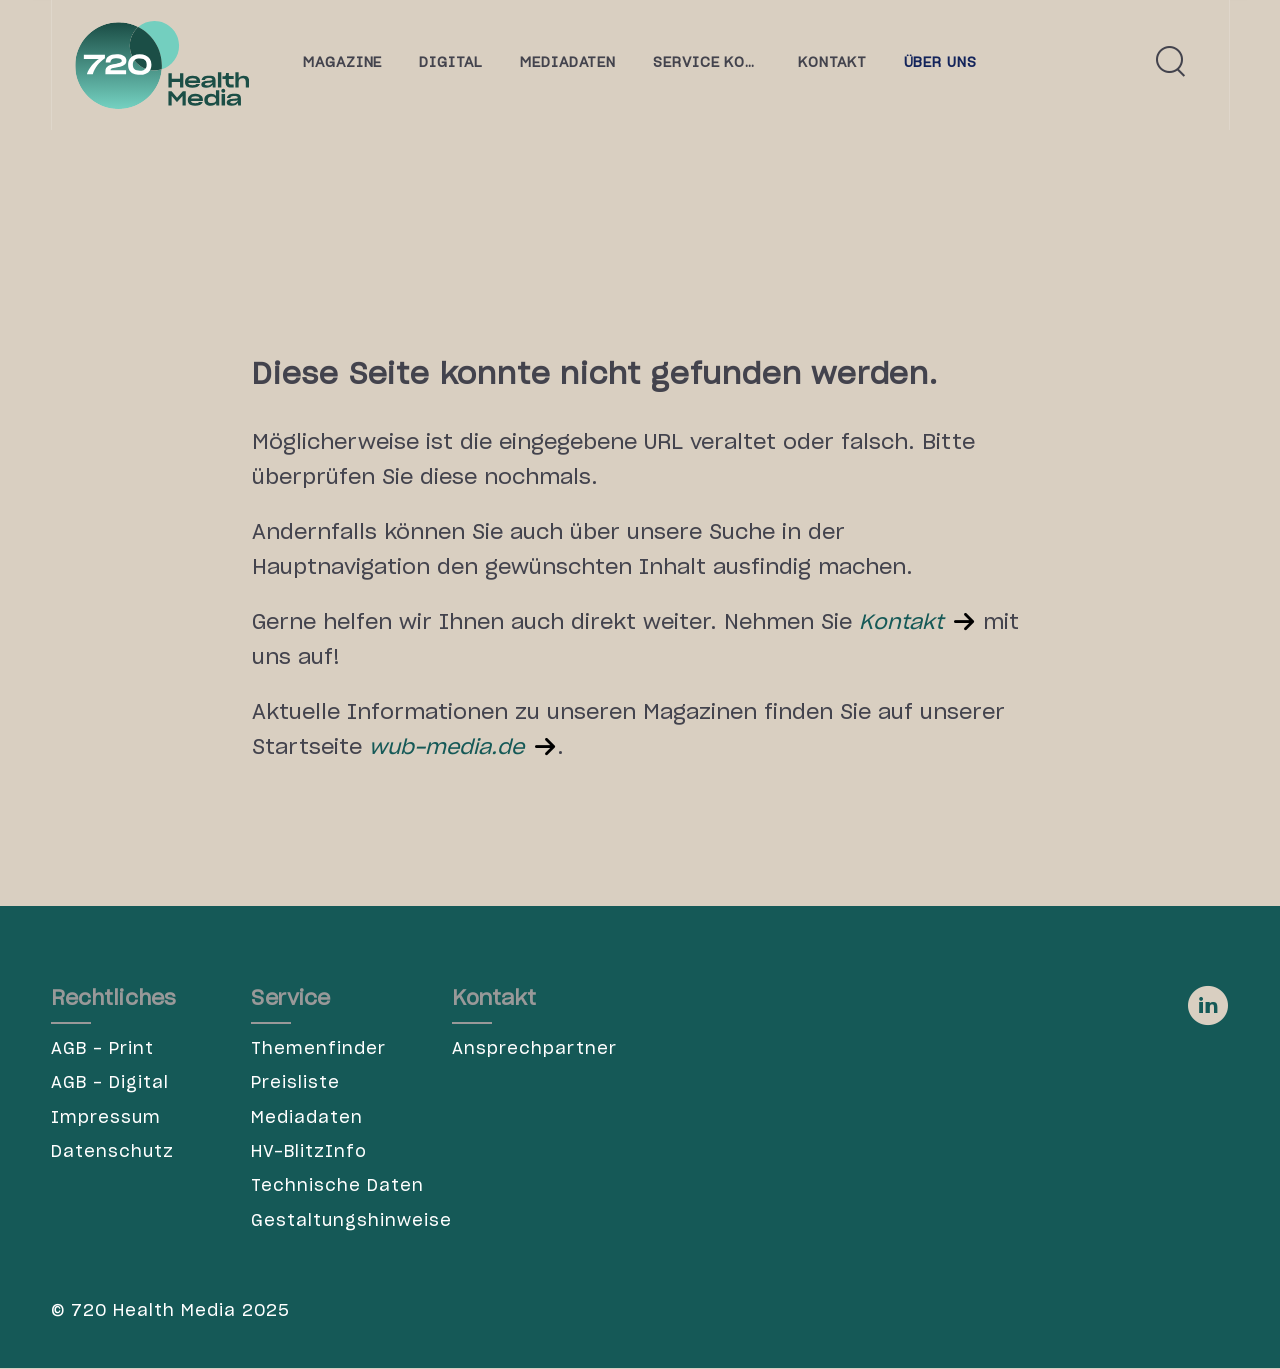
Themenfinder (318, 1049)
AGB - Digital (110, 1083)
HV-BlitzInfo (309, 1152)
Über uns (941, 63)
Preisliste (295, 1083)
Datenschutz (112, 1152)
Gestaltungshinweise (339, 1221)
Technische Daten (337, 1186)
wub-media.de (446, 748)
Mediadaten (307, 1118)
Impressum (106, 1118)
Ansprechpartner (534, 1049)
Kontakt (901, 623)
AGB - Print (102, 1049)
